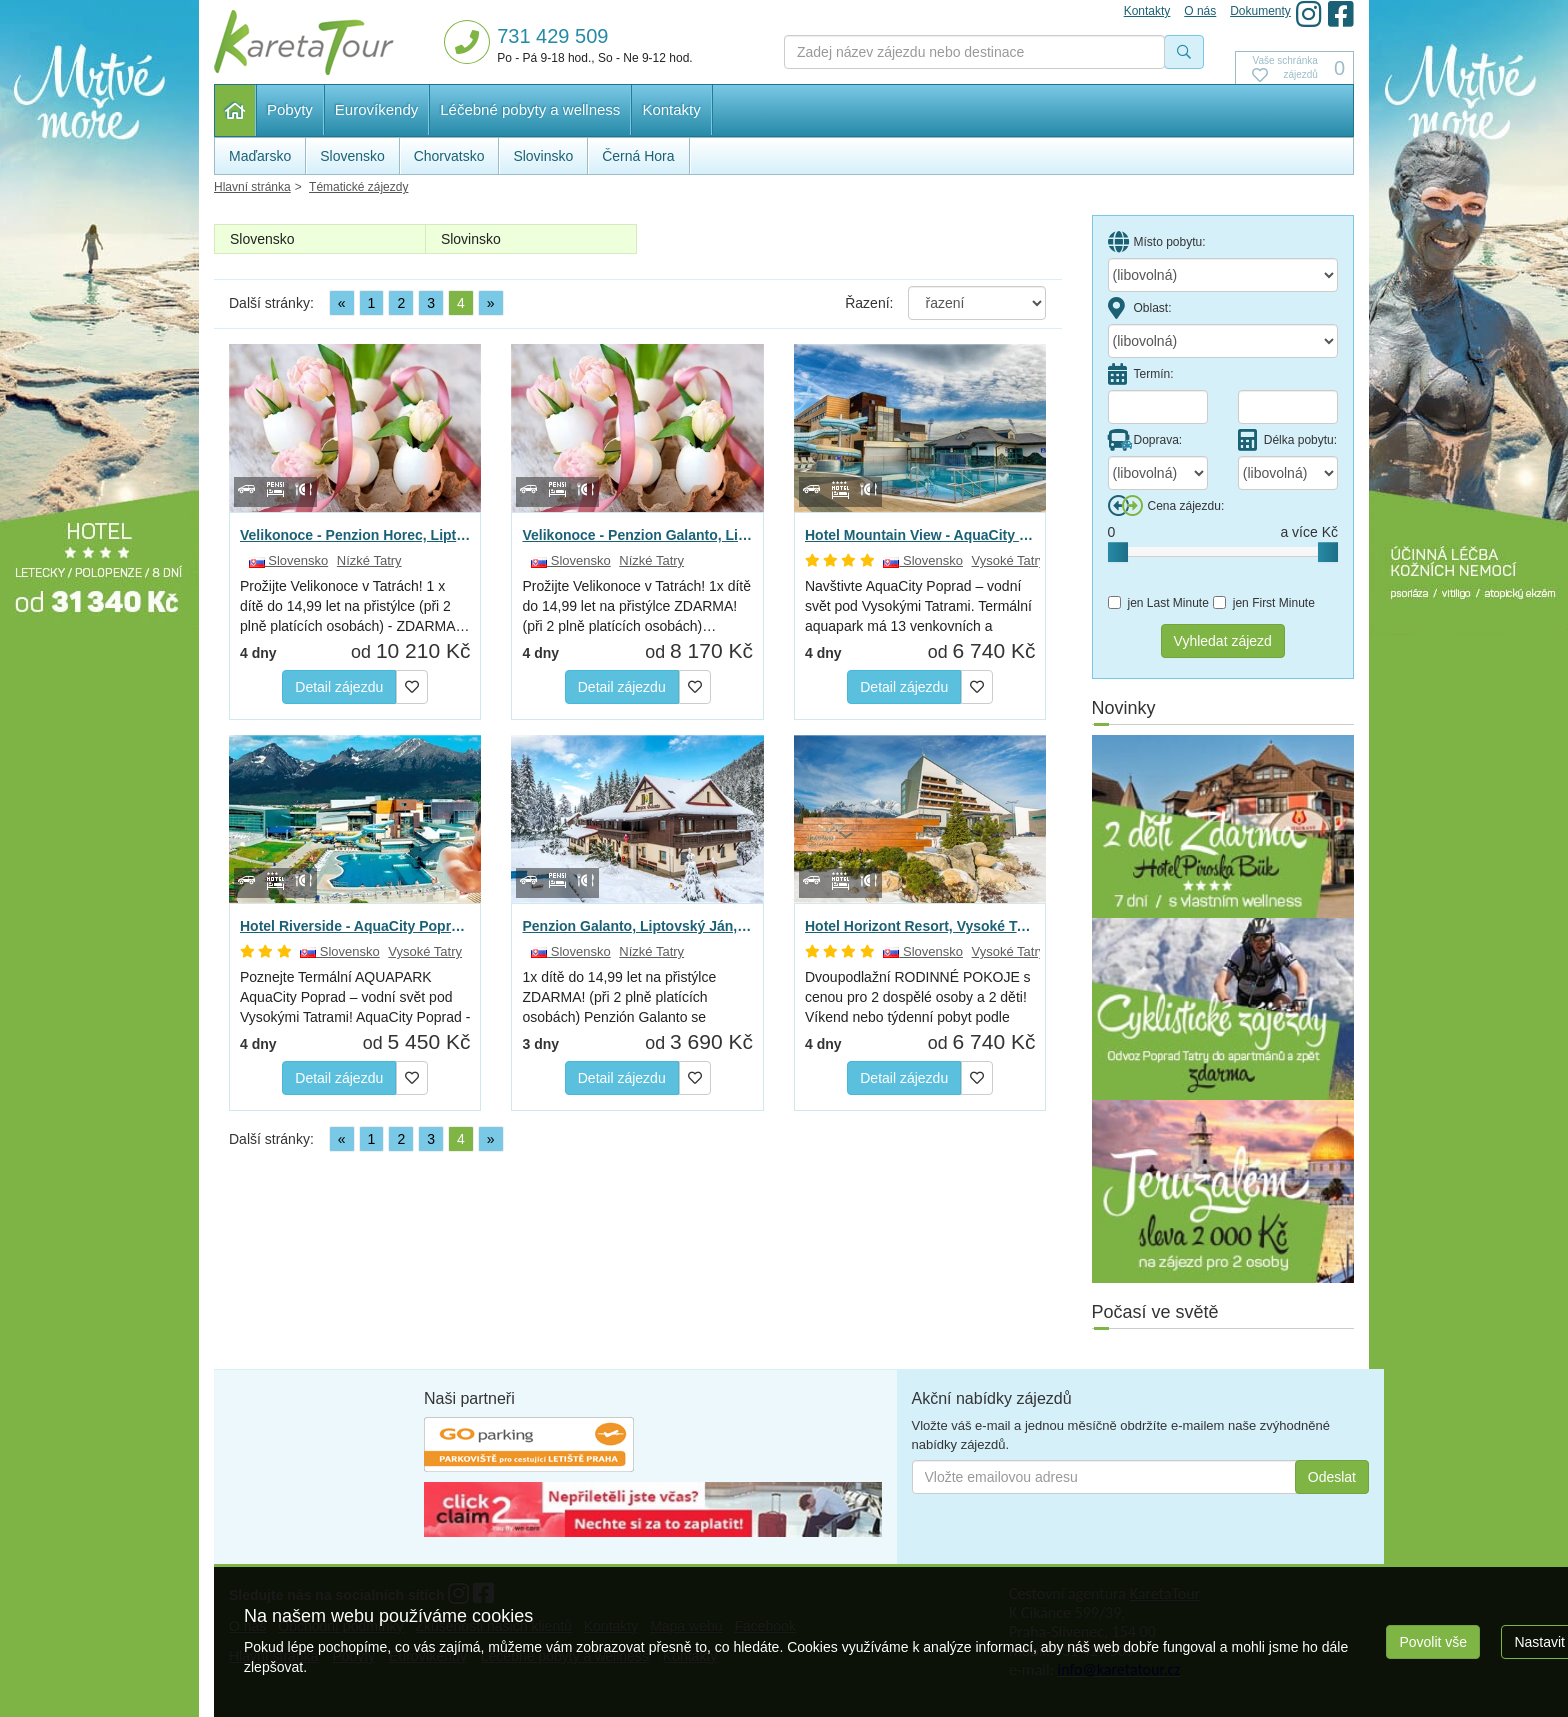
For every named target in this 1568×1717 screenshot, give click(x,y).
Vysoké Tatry (1009, 560)
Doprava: (1145, 440)
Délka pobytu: (1287, 440)
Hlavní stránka (235, 110)
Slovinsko (471, 239)
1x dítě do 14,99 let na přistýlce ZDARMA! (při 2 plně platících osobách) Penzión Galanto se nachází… (619, 998)
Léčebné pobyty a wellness (530, 109)
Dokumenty (1260, 11)
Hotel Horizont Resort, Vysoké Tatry (920, 926)
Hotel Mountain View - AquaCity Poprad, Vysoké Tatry (920, 535)
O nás (1200, 11)
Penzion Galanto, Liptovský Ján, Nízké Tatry (637, 926)
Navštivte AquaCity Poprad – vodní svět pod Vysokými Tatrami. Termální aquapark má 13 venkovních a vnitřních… (918, 607)
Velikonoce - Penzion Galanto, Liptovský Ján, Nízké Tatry (637, 535)
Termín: (1141, 374)
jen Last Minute (1158, 603)
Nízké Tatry (369, 560)
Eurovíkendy (376, 109)
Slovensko (262, 239)
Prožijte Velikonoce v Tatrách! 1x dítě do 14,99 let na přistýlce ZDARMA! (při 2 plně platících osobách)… (636, 606)
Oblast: (1140, 308)
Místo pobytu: (1157, 242)
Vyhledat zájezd (1223, 641)
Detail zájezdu (339, 687)
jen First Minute (1264, 603)
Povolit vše (1433, 1642)
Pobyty (290, 109)
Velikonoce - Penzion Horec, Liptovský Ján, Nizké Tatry (355, 535)
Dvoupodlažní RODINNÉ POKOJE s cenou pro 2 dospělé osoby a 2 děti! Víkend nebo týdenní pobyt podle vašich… (918, 998)
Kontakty (671, 109)
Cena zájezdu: (1166, 506)
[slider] (1118, 552)
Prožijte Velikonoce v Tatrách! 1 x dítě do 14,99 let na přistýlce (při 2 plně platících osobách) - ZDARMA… (355, 606)
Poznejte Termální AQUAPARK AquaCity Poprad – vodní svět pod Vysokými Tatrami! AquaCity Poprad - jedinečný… (355, 998)
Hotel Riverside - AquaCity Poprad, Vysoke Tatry (355, 926)
